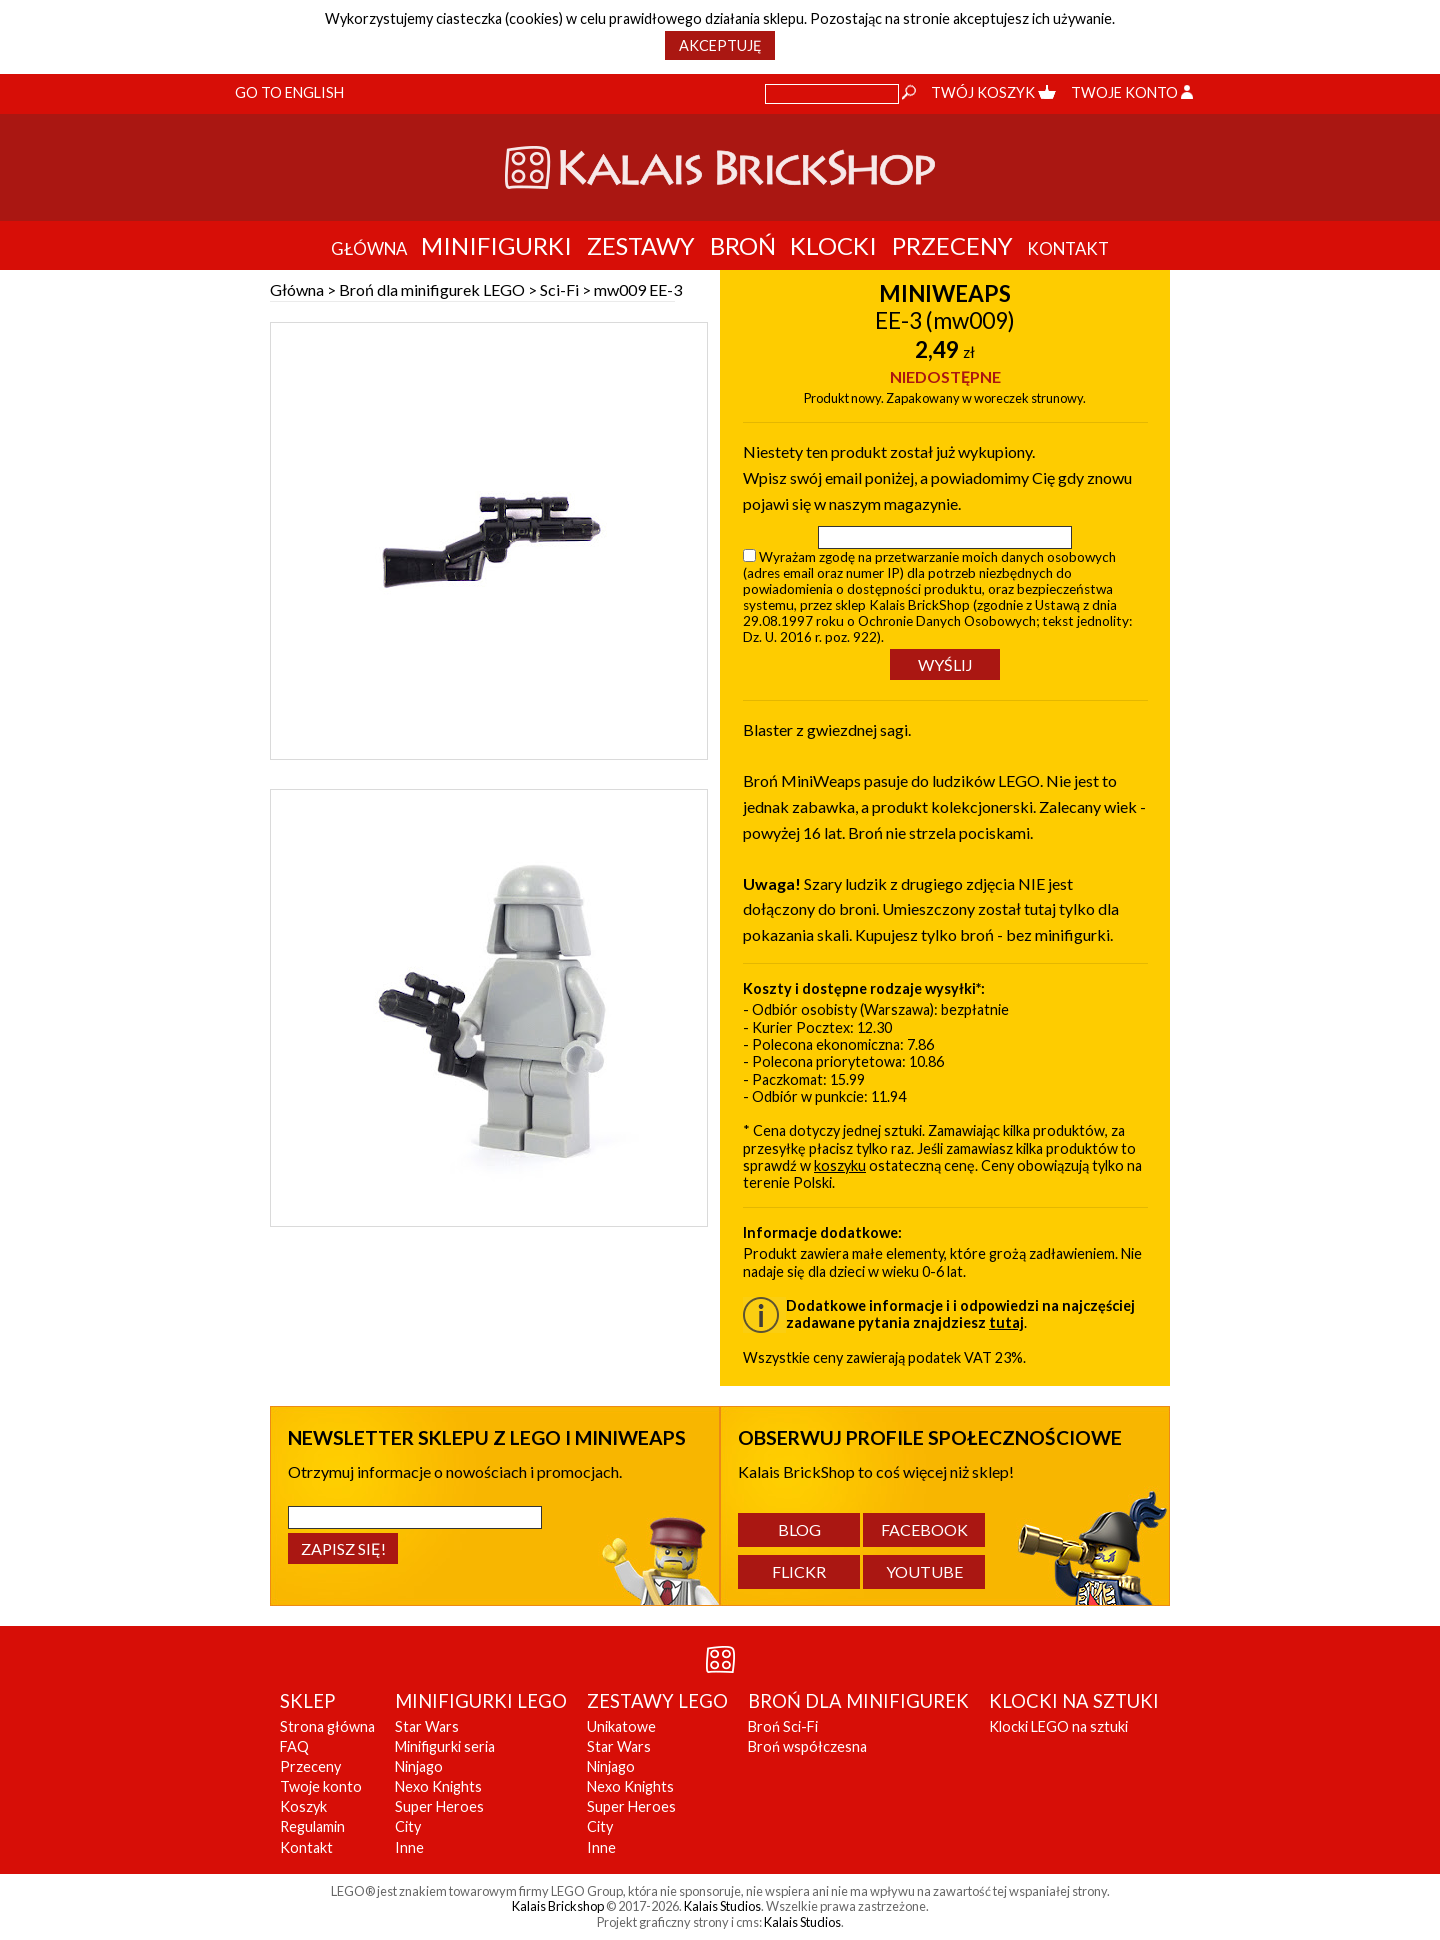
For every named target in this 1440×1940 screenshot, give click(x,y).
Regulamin (312, 1826)
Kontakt (306, 1847)
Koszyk (303, 1806)
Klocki (833, 245)
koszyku (840, 1165)
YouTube (924, 1571)
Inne (409, 1847)
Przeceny (952, 245)
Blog (799, 1529)
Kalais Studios (722, 1906)
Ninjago (419, 1766)
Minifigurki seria (445, 1746)
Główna (297, 289)
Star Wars (427, 1726)
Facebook (924, 1529)
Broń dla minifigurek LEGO (432, 289)
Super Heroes (439, 1806)
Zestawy (641, 245)
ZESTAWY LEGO (657, 1701)
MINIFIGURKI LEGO (481, 1701)
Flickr (799, 1571)
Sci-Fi (559, 289)
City (408, 1826)
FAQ (294, 1746)
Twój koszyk (993, 92)
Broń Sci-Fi (783, 1726)
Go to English (289, 92)
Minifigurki (496, 245)
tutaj (1006, 1322)
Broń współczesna (807, 1746)
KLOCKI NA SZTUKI (1074, 1701)
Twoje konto (1132, 92)
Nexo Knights (438, 1786)
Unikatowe (621, 1726)
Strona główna (327, 1726)
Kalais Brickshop (558, 1906)
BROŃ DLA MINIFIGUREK (858, 1701)
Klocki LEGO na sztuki (1058, 1726)
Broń (743, 245)
